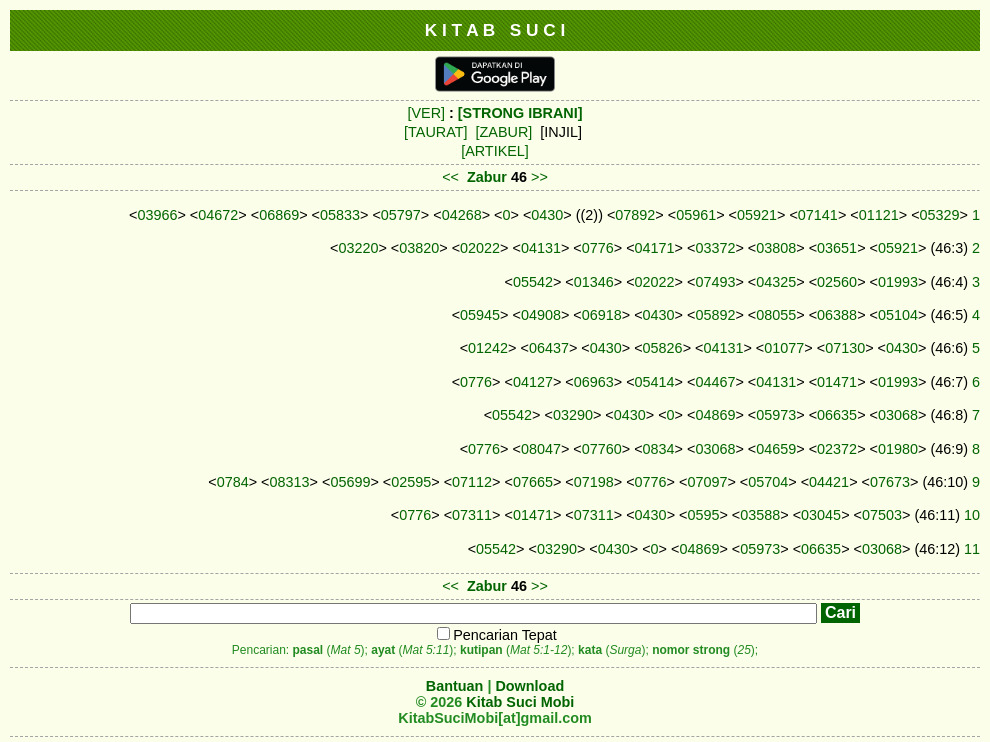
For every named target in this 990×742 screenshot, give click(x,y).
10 (972, 515)
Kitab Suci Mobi (520, 702)
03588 (760, 515)
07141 (818, 215)
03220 (358, 248)
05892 (715, 315)
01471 (837, 382)
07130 (845, 348)
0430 (547, 215)
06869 (279, 215)
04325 (776, 282)
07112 (472, 482)
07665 (533, 482)
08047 (541, 449)
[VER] (426, 113)
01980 (898, 449)
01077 (784, 348)
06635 (837, 415)
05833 (340, 215)
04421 (829, 482)
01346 (594, 282)
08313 (290, 482)
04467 (715, 382)
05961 (696, 215)
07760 (602, 449)
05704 (768, 482)
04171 (655, 248)
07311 (472, 515)
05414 (655, 382)
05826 (663, 348)
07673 (890, 482)
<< (450, 177)
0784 (233, 482)
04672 (218, 215)
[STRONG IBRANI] (520, 113)
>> (539, 177)
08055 (776, 315)
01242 (488, 348)
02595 (411, 482)
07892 (635, 215)
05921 (757, 215)
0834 (659, 449)
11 (972, 549)
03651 (837, 248)
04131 (541, 248)
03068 (898, 415)
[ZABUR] (504, 132)
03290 (573, 415)
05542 (533, 282)
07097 (707, 482)
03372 (715, 248)
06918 (602, 315)
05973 (776, 415)
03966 (157, 215)
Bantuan (455, 686)
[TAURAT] (435, 132)
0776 (598, 248)
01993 (898, 282)
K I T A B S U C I (495, 30)
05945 (480, 315)
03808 (776, 248)
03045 (821, 515)
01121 (879, 215)
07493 (715, 282)
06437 (549, 348)
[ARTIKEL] (495, 151)
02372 (837, 449)
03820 (419, 248)
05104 (898, 315)
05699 (350, 482)
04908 (541, 315)
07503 (882, 515)
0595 (703, 515)
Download (529, 686)
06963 (594, 382)
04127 (533, 382)
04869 (715, 415)
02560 (837, 282)
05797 (401, 215)
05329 (940, 215)
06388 (837, 315)
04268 (462, 215)
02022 (480, 248)
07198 (594, 482)
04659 (776, 449)
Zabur (487, 177)
